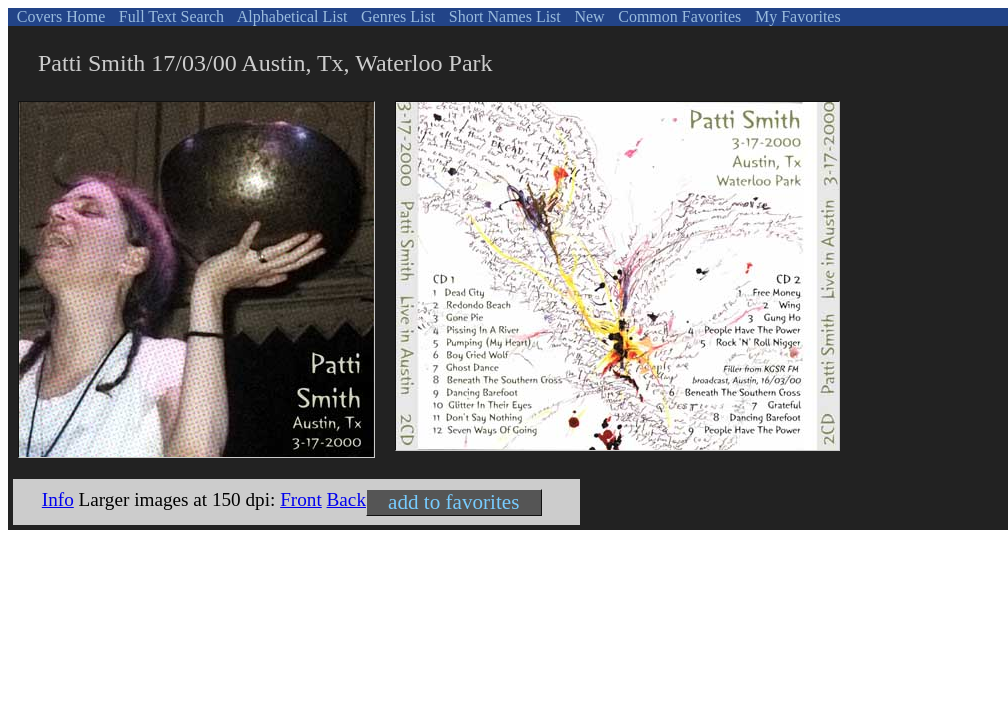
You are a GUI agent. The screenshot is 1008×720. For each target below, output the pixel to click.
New (587, 16)
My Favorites (796, 16)
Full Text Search (169, 16)
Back (346, 499)
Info (58, 499)
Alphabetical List (291, 16)
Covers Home (59, 16)
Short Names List (503, 16)
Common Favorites (677, 16)
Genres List (396, 16)
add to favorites (453, 502)
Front (301, 499)
